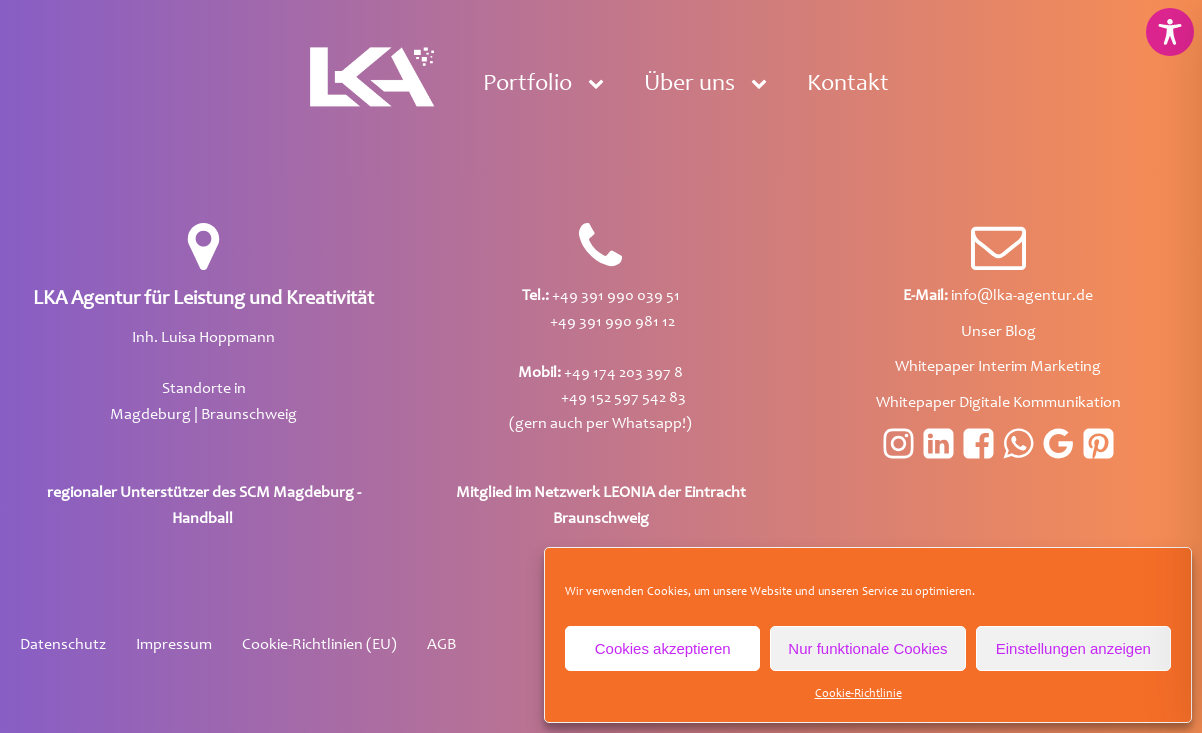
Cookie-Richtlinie (858, 694)
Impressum (174, 645)
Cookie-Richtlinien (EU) (319, 645)
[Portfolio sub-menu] (600, 85)
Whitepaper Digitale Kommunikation (998, 403)
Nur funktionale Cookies (867, 648)
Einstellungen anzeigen (1073, 648)
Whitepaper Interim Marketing (998, 367)
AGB (441, 645)
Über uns (689, 85)
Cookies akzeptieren (663, 648)
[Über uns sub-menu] (763, 85)
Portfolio (527, 85)
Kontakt (848, 85)
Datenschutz (63, 645)
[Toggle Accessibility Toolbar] (1170, 32)
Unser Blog (998, 332)
